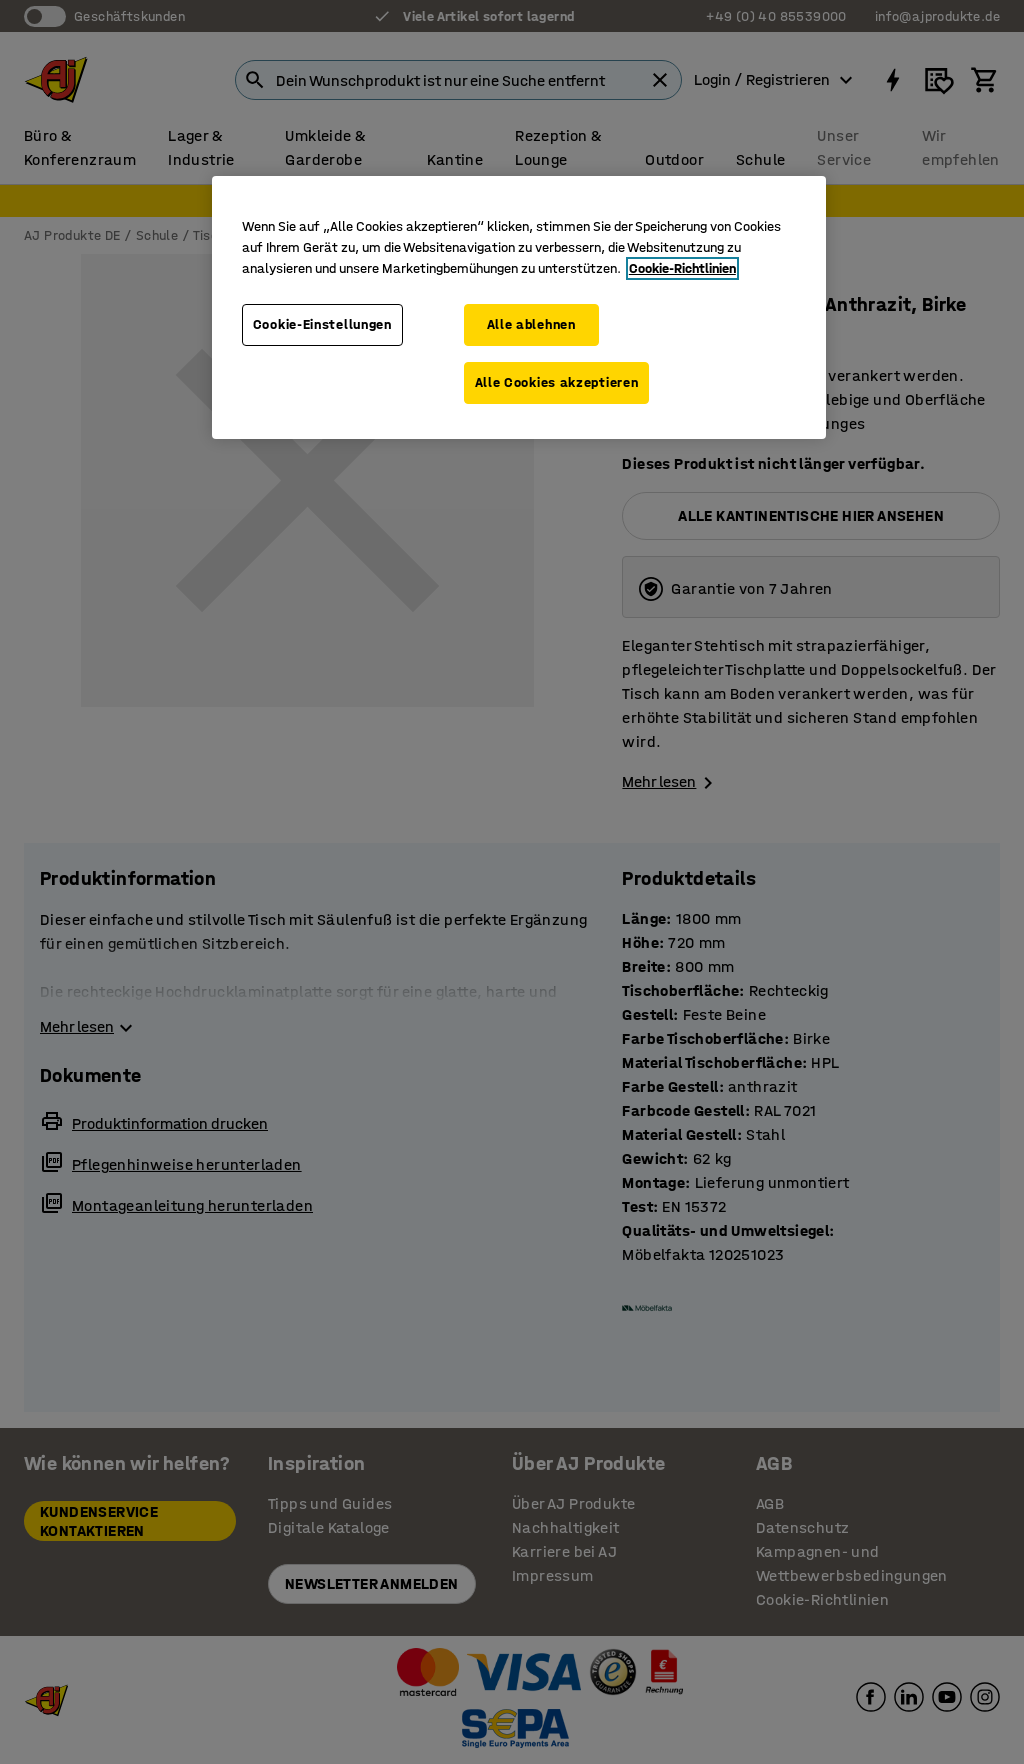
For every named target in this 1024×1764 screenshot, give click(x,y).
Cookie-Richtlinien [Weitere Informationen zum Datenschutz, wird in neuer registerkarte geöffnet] (682, 268)
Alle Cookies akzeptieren (557, 382)
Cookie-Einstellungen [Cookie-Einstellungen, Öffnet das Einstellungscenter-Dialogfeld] (322, 324)
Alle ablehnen (531, 324)
